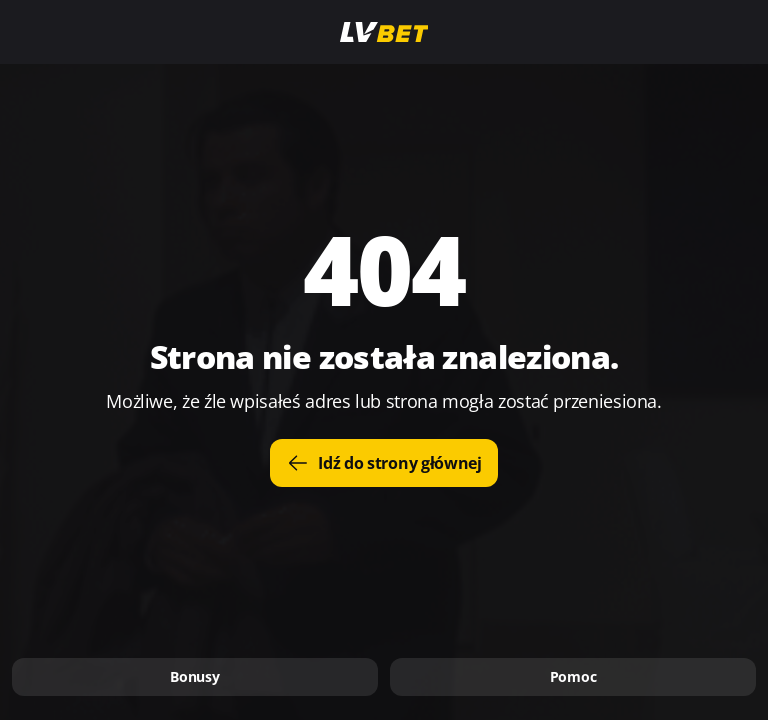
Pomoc (573, 676)
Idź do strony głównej (383, 463)
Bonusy (194, 676)
